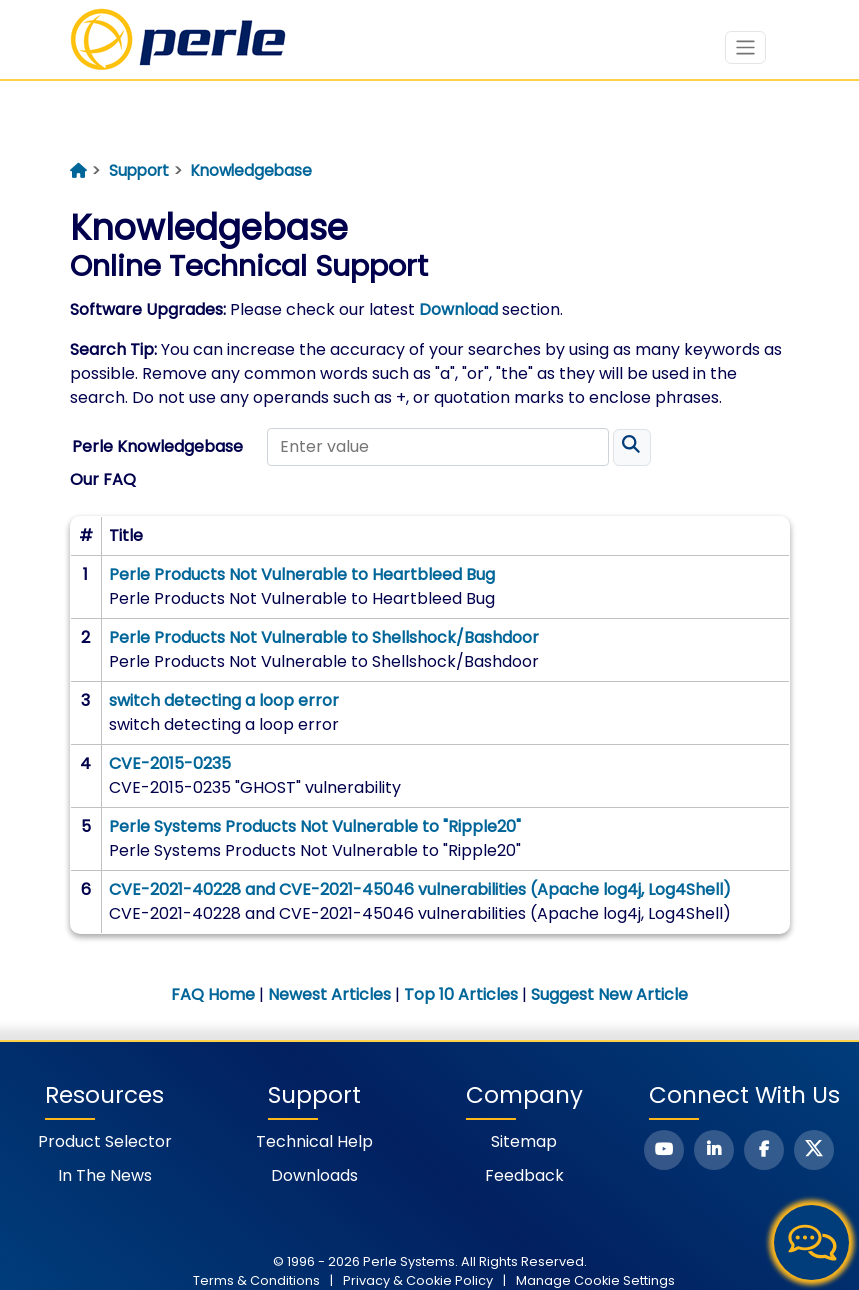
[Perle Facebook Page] (764, 1150)
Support (139, 170)
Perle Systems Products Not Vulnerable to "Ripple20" (315, 826)
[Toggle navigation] (745, 47)
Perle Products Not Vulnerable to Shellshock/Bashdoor (324, 637)
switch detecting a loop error (224, 700)
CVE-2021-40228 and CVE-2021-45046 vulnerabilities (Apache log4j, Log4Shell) (420, 889)
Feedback (524, 1175)
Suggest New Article (609, 994)
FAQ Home (213, 994)
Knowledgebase (251, 170)
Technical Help (314, 1141)
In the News (105, 1175)
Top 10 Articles (461, 994)
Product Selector (105, 1141)
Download (458, 309)
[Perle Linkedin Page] (714, 1150)
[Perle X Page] (814, 1150)
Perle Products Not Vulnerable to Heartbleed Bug (302, 574)
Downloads (314, 1175)
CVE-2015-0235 (170, 763)
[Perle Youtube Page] (664, 1150)
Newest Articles (329, 994)
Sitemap (524, 1141)
